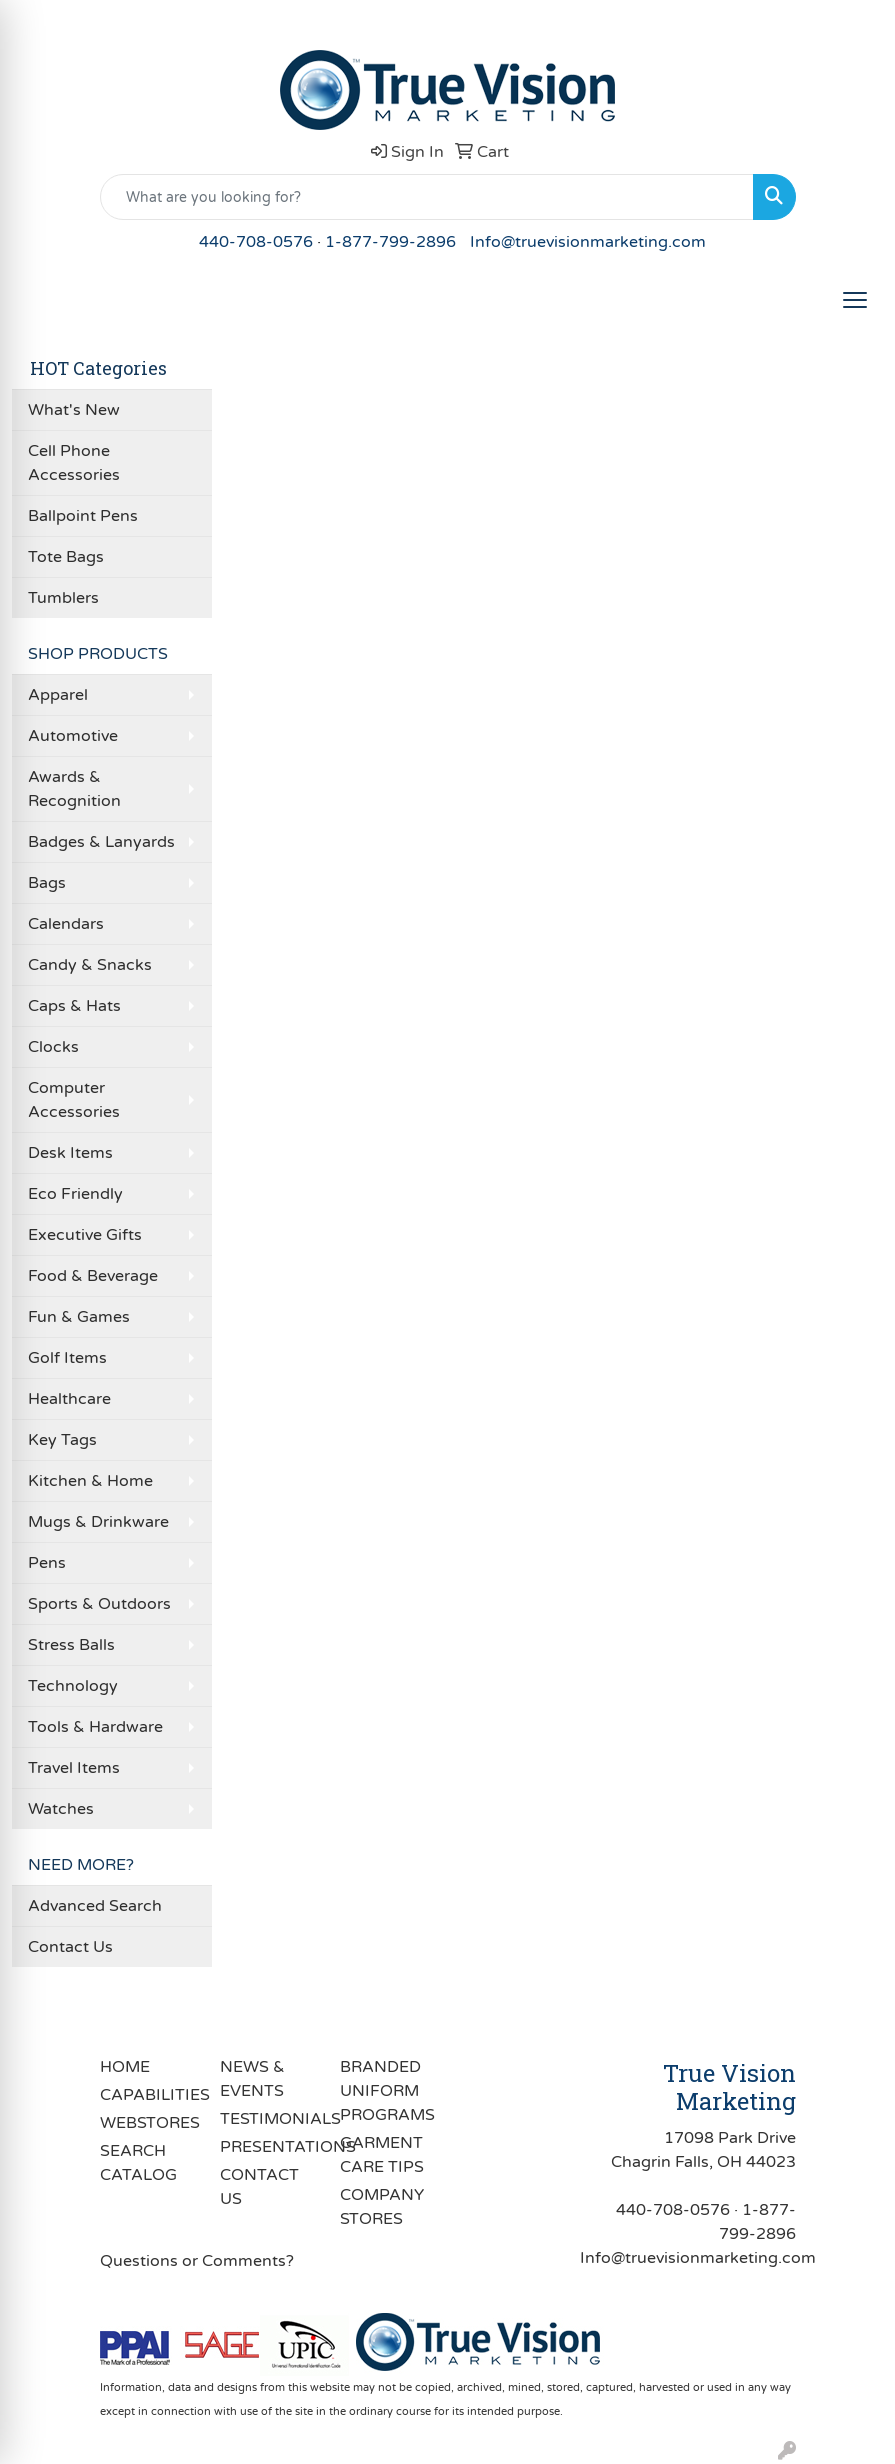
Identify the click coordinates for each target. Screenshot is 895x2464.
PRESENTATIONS (268, 2147)
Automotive (73, 736)
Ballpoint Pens (83, 516)
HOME (125, 2067)
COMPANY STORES (382, 2207)
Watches (61, 1809)
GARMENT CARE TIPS (382, 2155)
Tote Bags (66, 557)
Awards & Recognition (74, 789)
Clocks (53, 1047)
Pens (47, 1563)
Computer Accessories (74, 1100)
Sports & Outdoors (99, 1604)
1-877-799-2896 (390, 242)
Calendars (66, 924)
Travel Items (74, 1768)
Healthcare (69, 1399)
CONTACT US (259, 2187)
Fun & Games (79, 1317)
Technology (73, 1686)
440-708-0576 (256, 242)
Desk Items (70, 1153)
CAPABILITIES (148, 2095)
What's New (74, 410)
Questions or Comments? (197, 2261)
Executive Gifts (85, 1235)
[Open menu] (855, 300)
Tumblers (63, 598)
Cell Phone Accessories (74, 463)
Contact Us (70, 1947)
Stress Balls (71, 1645)
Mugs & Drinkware (98, 1522)
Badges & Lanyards (101, 842)
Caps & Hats (74, 1006)
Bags (47, 883)
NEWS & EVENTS (252, 2079)
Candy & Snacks (90, 965)
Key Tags (62, 1440)
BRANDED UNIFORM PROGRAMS (387, 2091)
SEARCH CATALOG (138, 2163)
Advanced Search (95, 1906)
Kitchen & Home (90, 1481)
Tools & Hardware (95, 1727)
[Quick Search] (427, 197)
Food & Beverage (93, 1276)
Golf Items (67, 1358)
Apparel (58, 695)
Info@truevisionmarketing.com (588, 242)
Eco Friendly (75, 1194)
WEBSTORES (148, 2123)
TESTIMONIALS (268, 2119)
